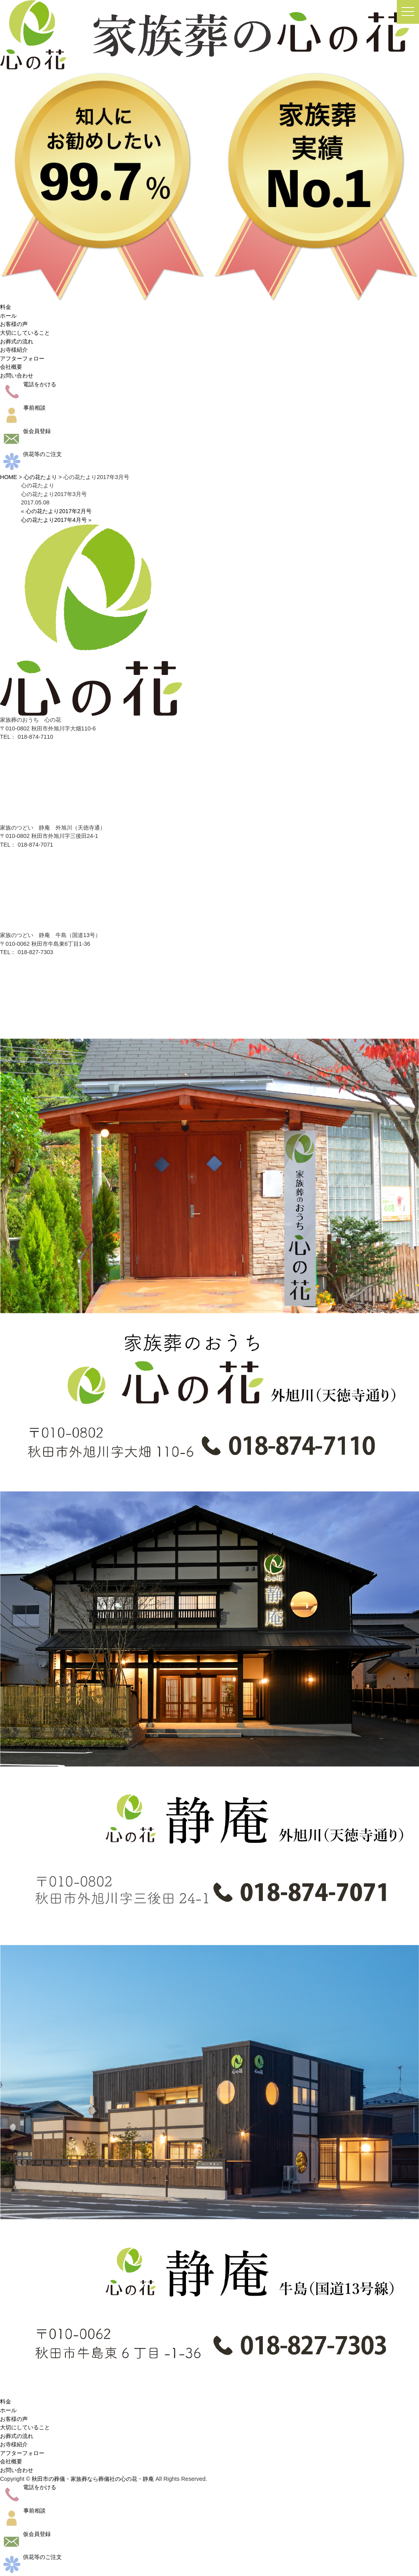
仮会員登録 (25, 431)
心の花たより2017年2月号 (59, 511)
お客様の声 (14, 324)
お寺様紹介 (14, 350)
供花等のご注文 (31, 454)
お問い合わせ (16, 375)
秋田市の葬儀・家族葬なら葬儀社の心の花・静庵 (93, 2479)
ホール (8, 315)
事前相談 (23, 407)
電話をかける (28, 384)
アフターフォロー (22, 358)
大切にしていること (25, 333)
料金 (5, 307)
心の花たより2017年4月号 (54, 520)
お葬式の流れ (16, 341)
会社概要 (11, 367)
